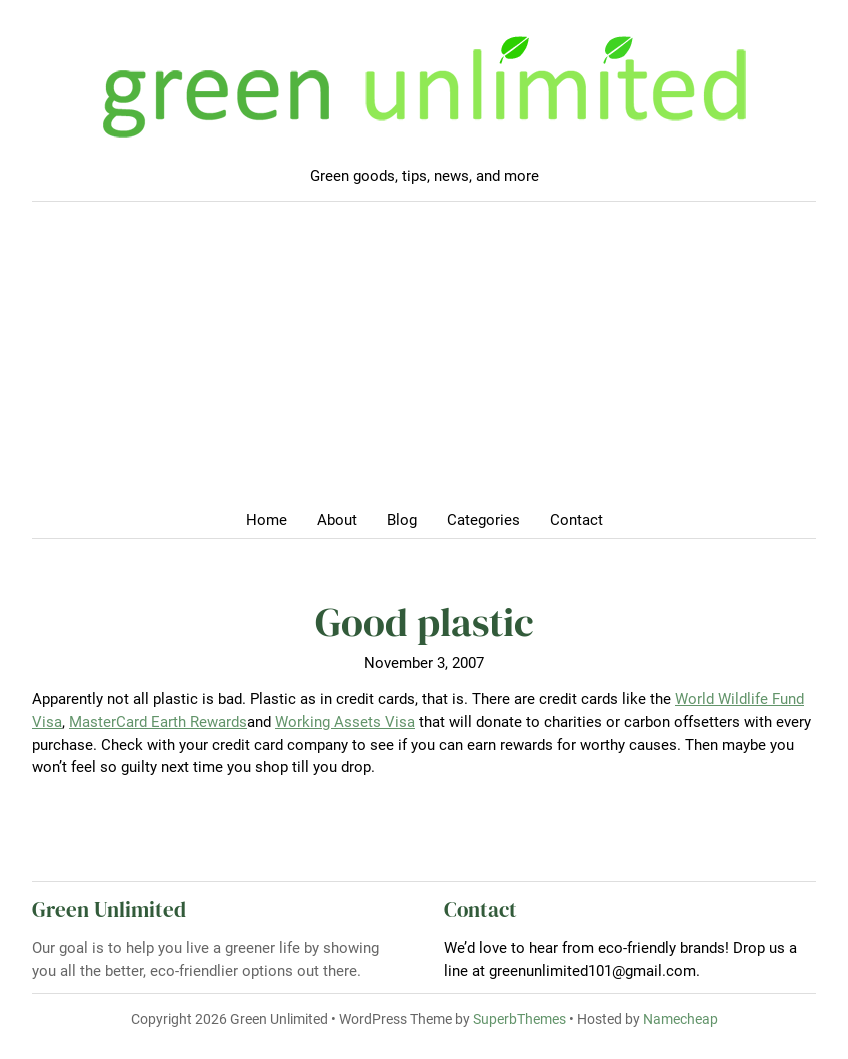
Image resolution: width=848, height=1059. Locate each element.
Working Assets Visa (345, 722)
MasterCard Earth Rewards (158, 722)
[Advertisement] (424, 362)
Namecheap (680, 1019)
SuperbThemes (519, 1019)
